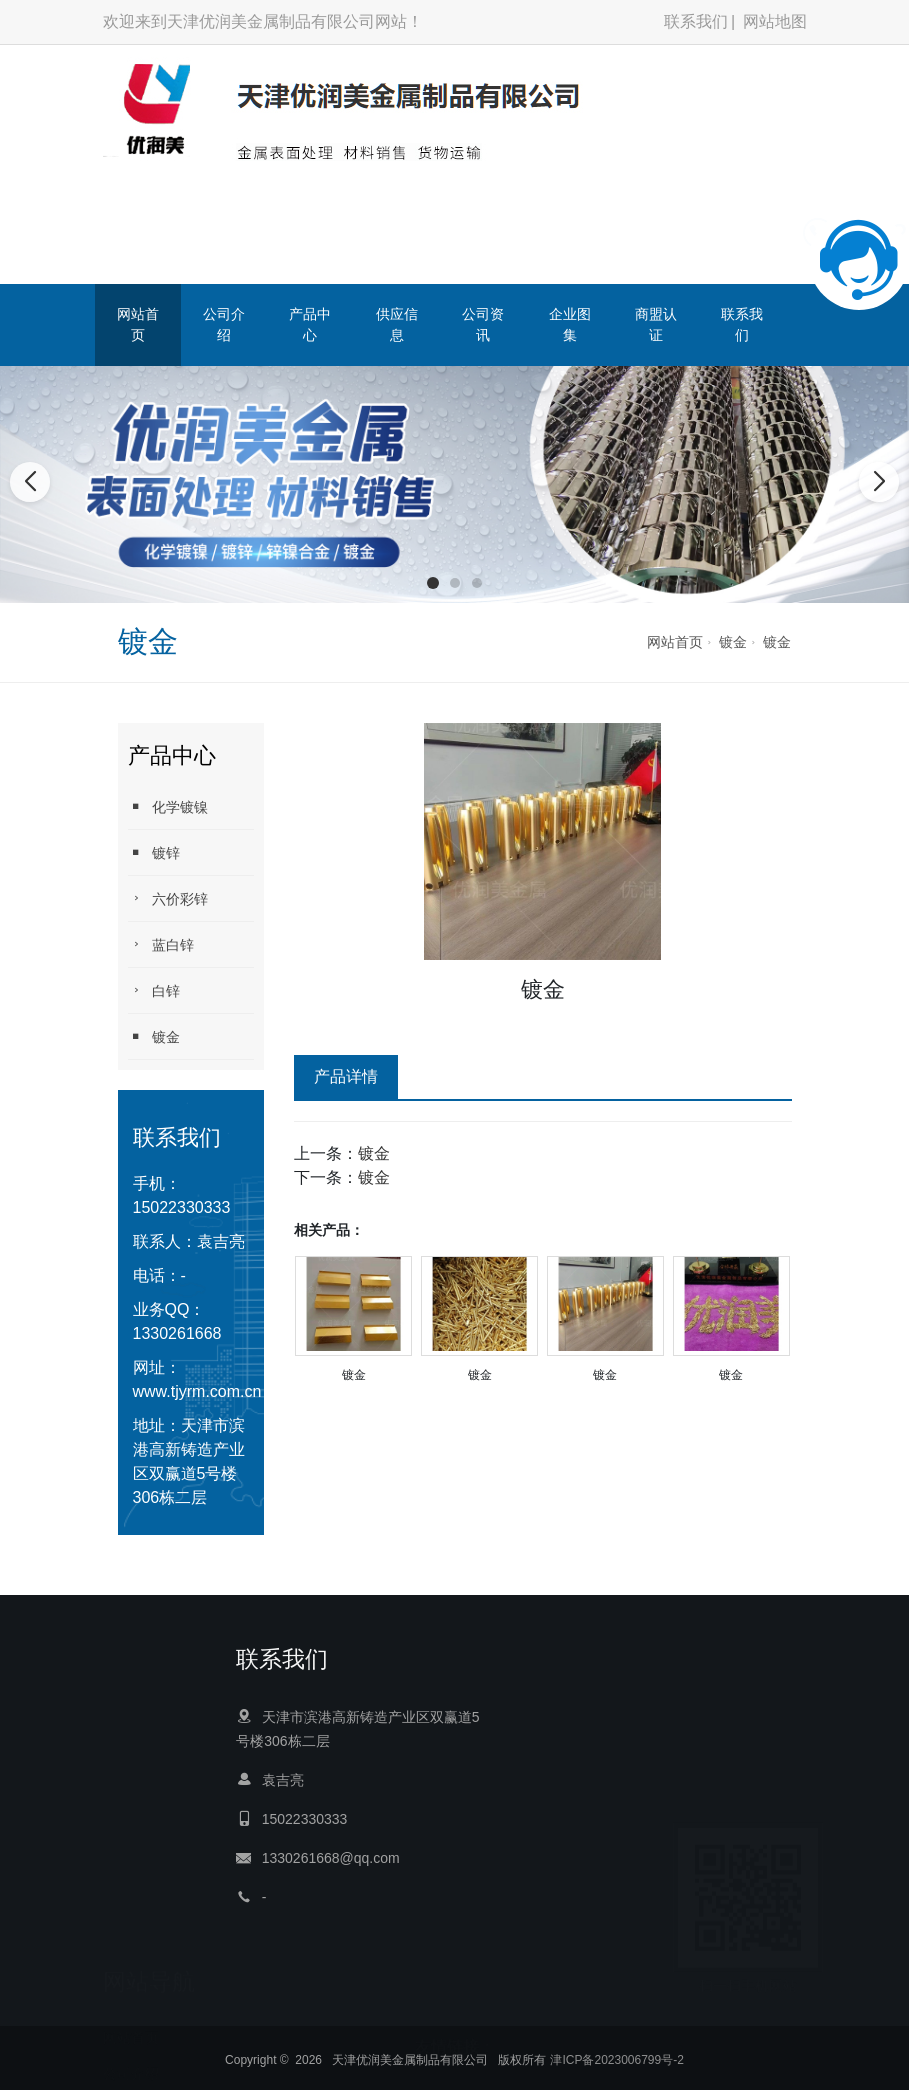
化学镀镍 (168, 806)
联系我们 (696, 21)
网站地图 (775, 21)
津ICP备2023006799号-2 (616, 2082)
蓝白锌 (161, 944)
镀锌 (154, 852)
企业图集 (570, 324)
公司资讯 (483, 324)
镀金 (733, 642)
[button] (433, 583)
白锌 (154, 990)
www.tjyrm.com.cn (197, 1391)
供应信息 (397, 324)
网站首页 (138, 324)
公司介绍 (224, 324)
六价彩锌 (168, 898)
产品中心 (310, 324)
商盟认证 (656, 324)
